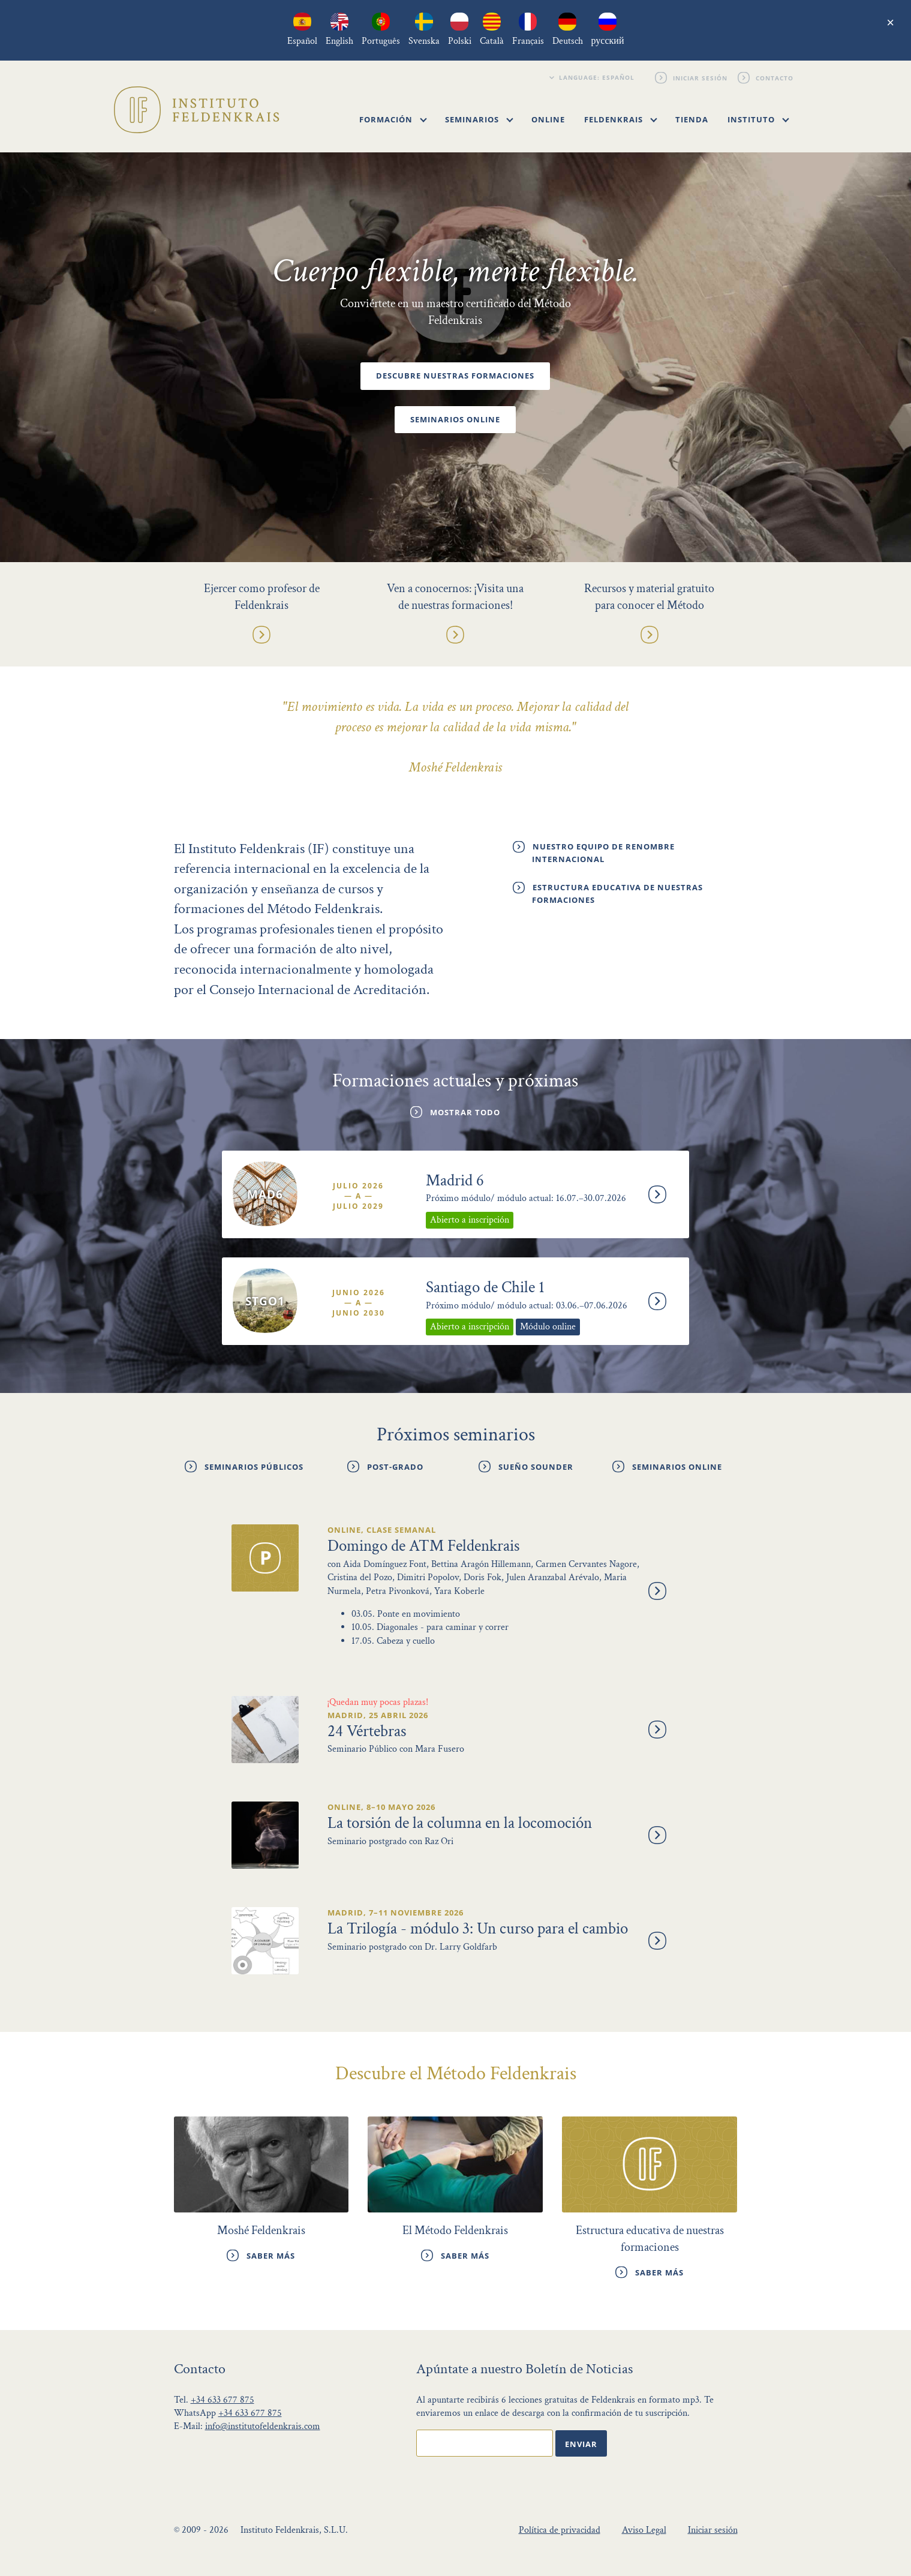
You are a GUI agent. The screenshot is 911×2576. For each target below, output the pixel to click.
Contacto (775, 77)
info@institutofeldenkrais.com (262, 2426)
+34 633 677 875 (222, 2400)
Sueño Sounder (535, 1466)
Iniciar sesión (700, 77)
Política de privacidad (559, 2530)
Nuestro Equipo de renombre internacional (603, 852)
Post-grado (395, 1466)
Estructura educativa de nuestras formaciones (617, 893)
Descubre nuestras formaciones (455, 376)
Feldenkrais (620, 119)
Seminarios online (455, 420)
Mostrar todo (465, 1112)
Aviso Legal (644, 2530)
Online (548, 119)
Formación (393, 119)
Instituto (758, 119)
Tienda (691, 119)
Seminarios (479, 119)
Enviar (581, 2444)
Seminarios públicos (254, 1466)
